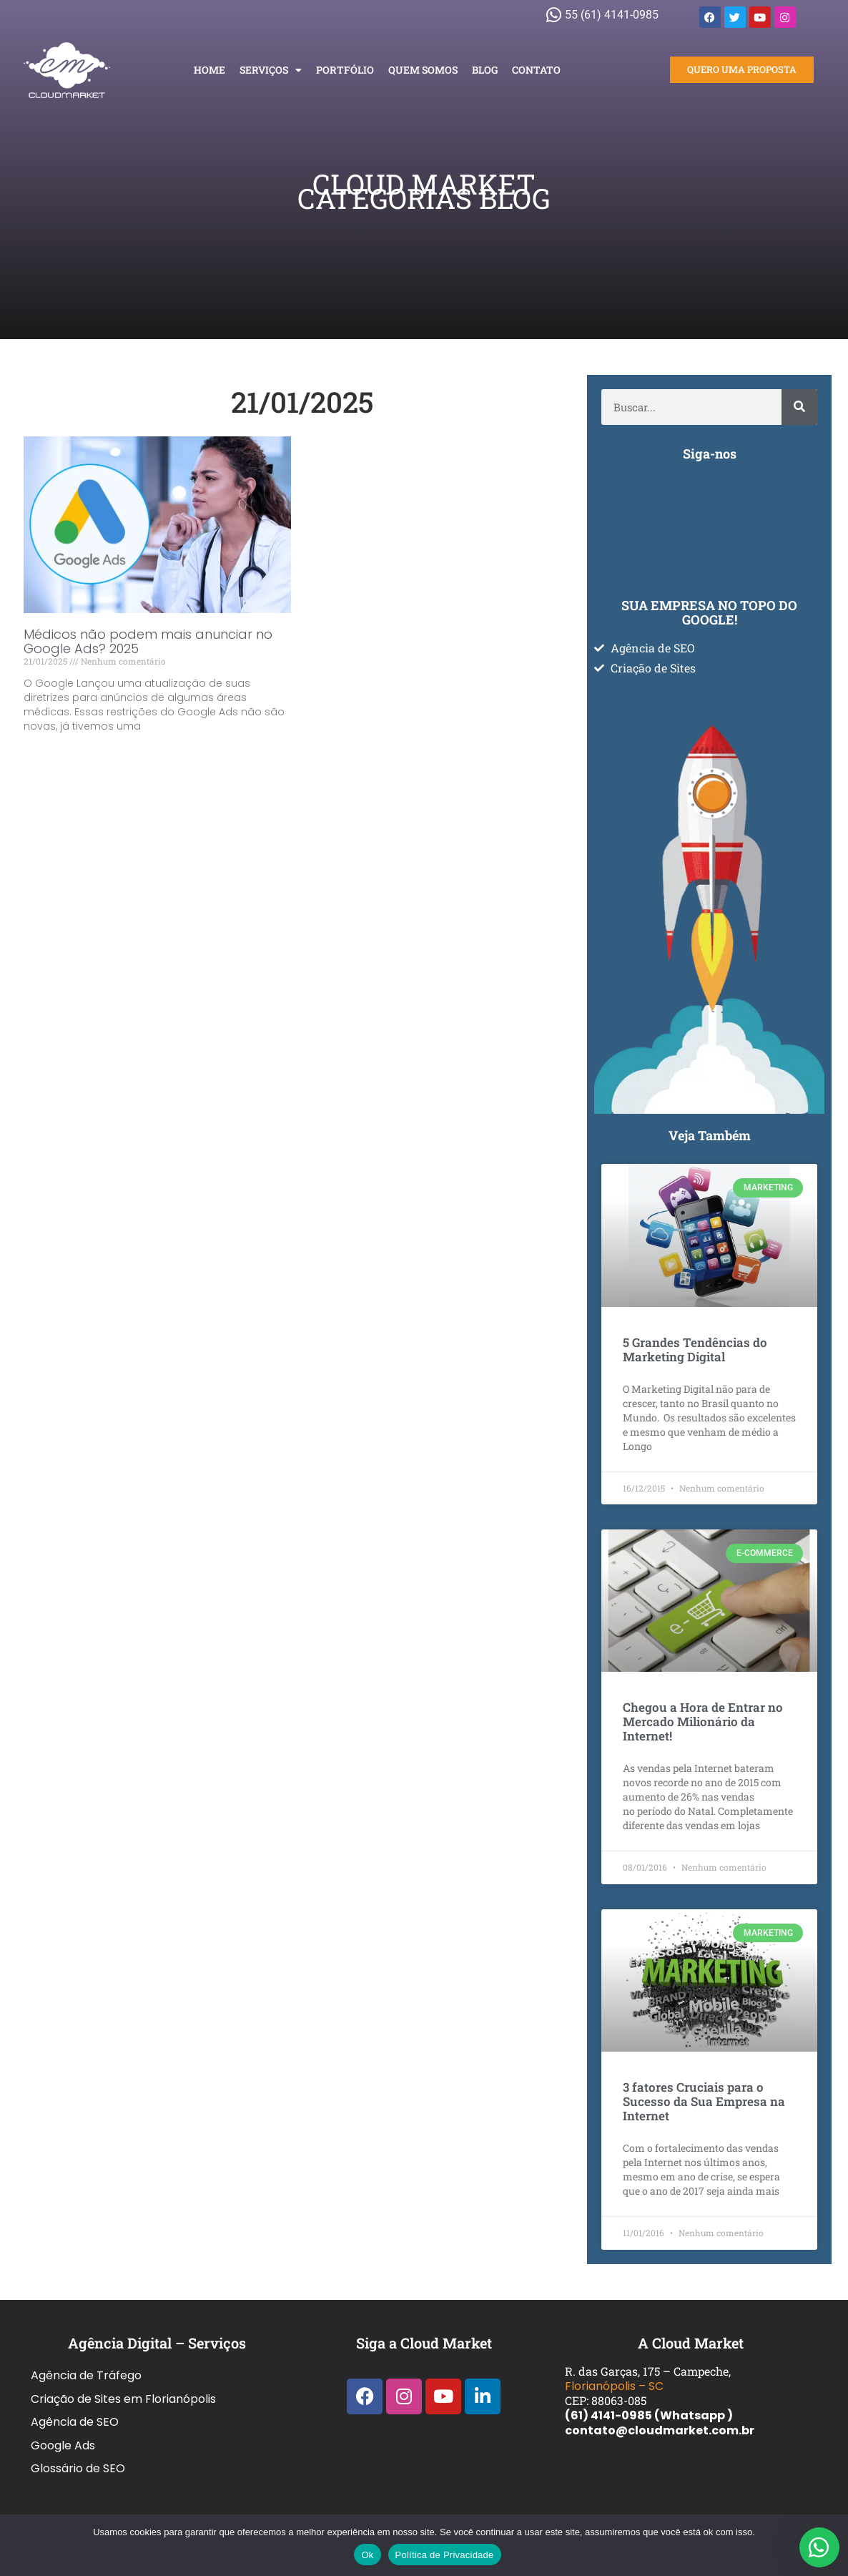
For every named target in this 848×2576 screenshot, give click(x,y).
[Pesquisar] (799, 407)
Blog (485, 70)
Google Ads (63, 2417)
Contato (536, 70)
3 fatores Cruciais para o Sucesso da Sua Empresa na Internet (704, 2101)
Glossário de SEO (78, 2432)
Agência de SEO (75, 2402)
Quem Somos (423, 70)
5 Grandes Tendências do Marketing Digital (695, 1349)
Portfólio (345, 70)
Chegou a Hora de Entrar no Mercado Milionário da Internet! (703, 1721)
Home (209, 70)
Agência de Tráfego (86, 2372)
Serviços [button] (271, 70)
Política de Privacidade (444, 2555)
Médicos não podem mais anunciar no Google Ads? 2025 (148, 641)
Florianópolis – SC (614, 2386)
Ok (367, 2555)
